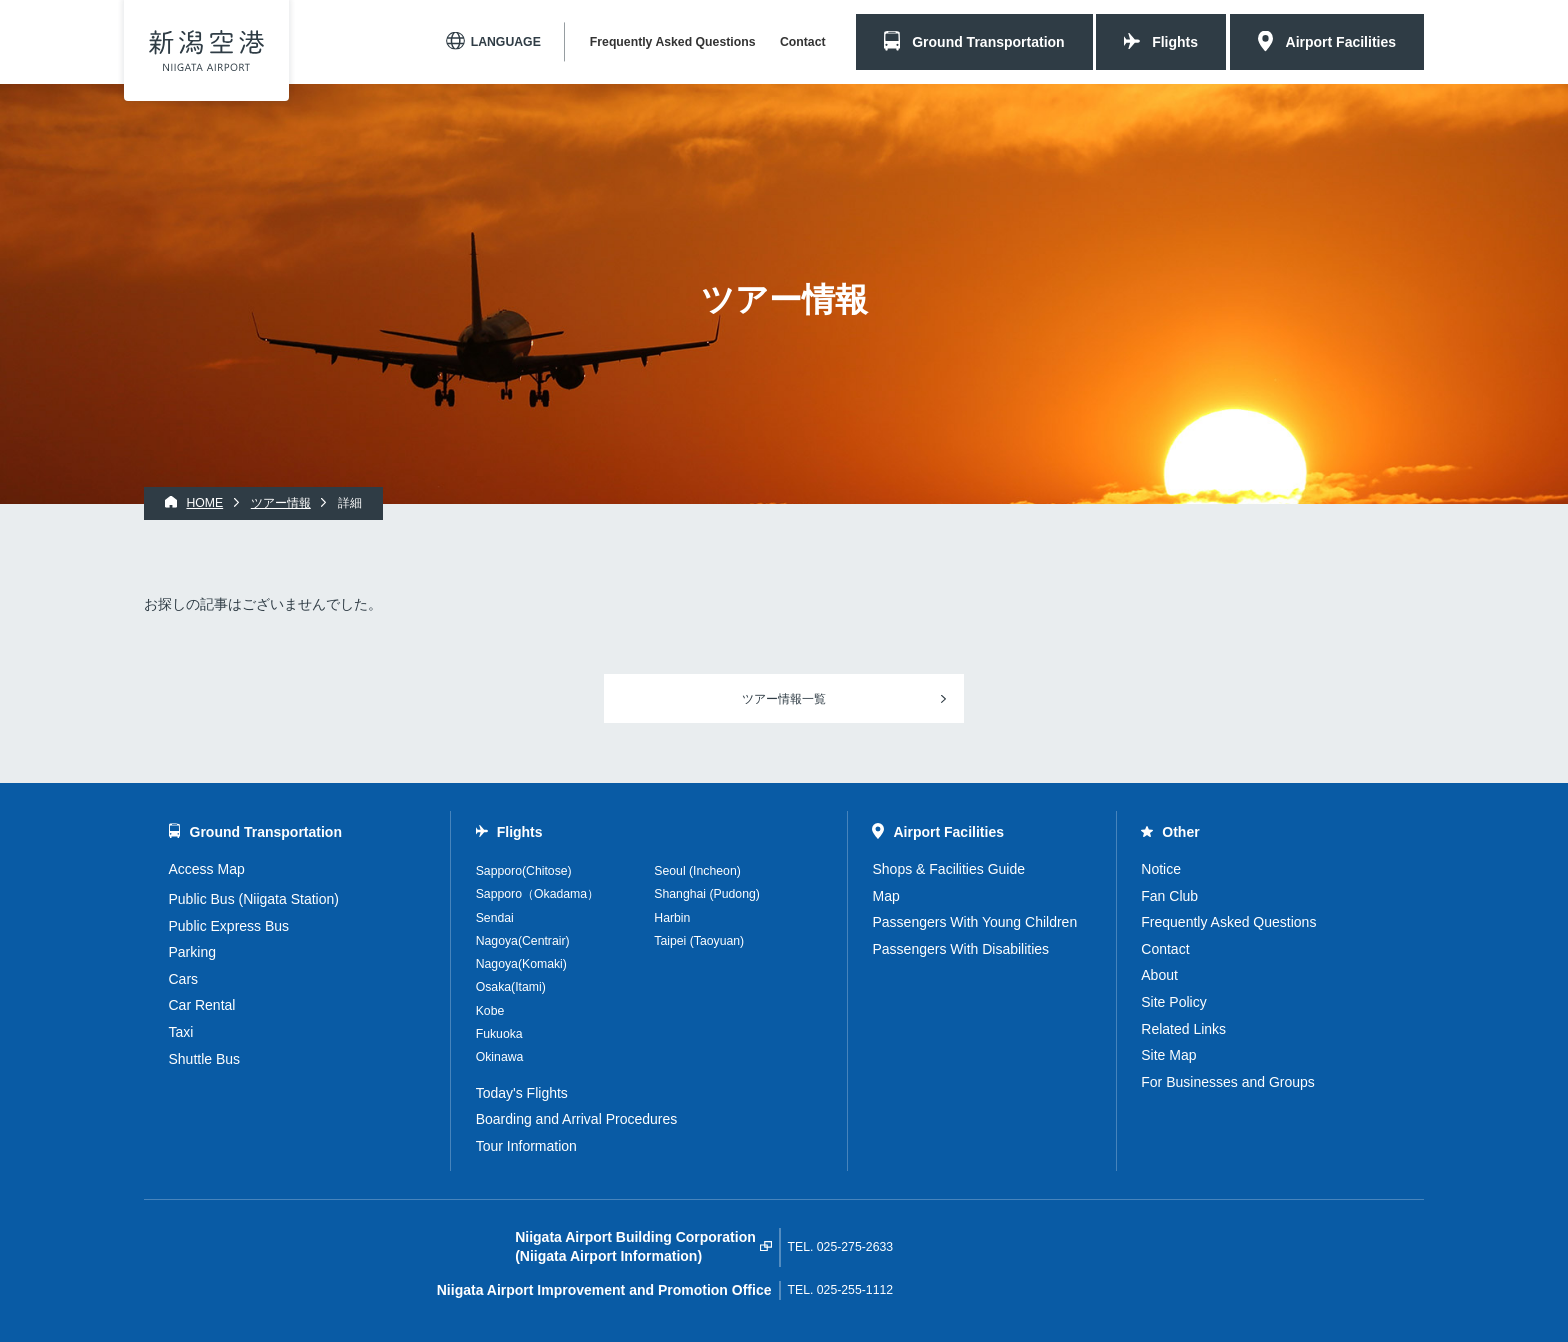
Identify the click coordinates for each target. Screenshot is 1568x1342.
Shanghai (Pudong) (707, 894)
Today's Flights (522, 1093)
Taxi (181, 1032)
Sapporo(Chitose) (524, 871)
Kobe (490, 1011)
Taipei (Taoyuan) (699, 941)
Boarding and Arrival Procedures (577, 1119)
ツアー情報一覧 (784, 699)
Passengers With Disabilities (960, 949)
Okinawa (500, 1057)
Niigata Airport (206, 50)
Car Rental (202, 1005)
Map (885, 896)
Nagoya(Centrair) (523, 941)
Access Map (207, 869)
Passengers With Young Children (974, 922)
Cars (184, 979)
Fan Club (1169, 896)
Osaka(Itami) (511, 987)
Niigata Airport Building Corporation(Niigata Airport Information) (635, 1247)
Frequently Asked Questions (673, 42)
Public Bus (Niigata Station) (254, 899)
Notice (1161, 869)
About (1159, 975)
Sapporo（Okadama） (537, 894)
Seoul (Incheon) (697, 871)
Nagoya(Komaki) (521, 964)
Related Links (1183, 1029)
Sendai (495, 918)
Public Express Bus (229, 926)
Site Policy (1173, 1002)
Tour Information (526, 1146)
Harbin (672, 918)
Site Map (1168, 1055)
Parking (192, 952)
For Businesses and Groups (1228, 1082)
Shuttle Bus (205, 1059)
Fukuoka (499, 1034)
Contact (803, 42)
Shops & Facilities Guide (948, 869)
